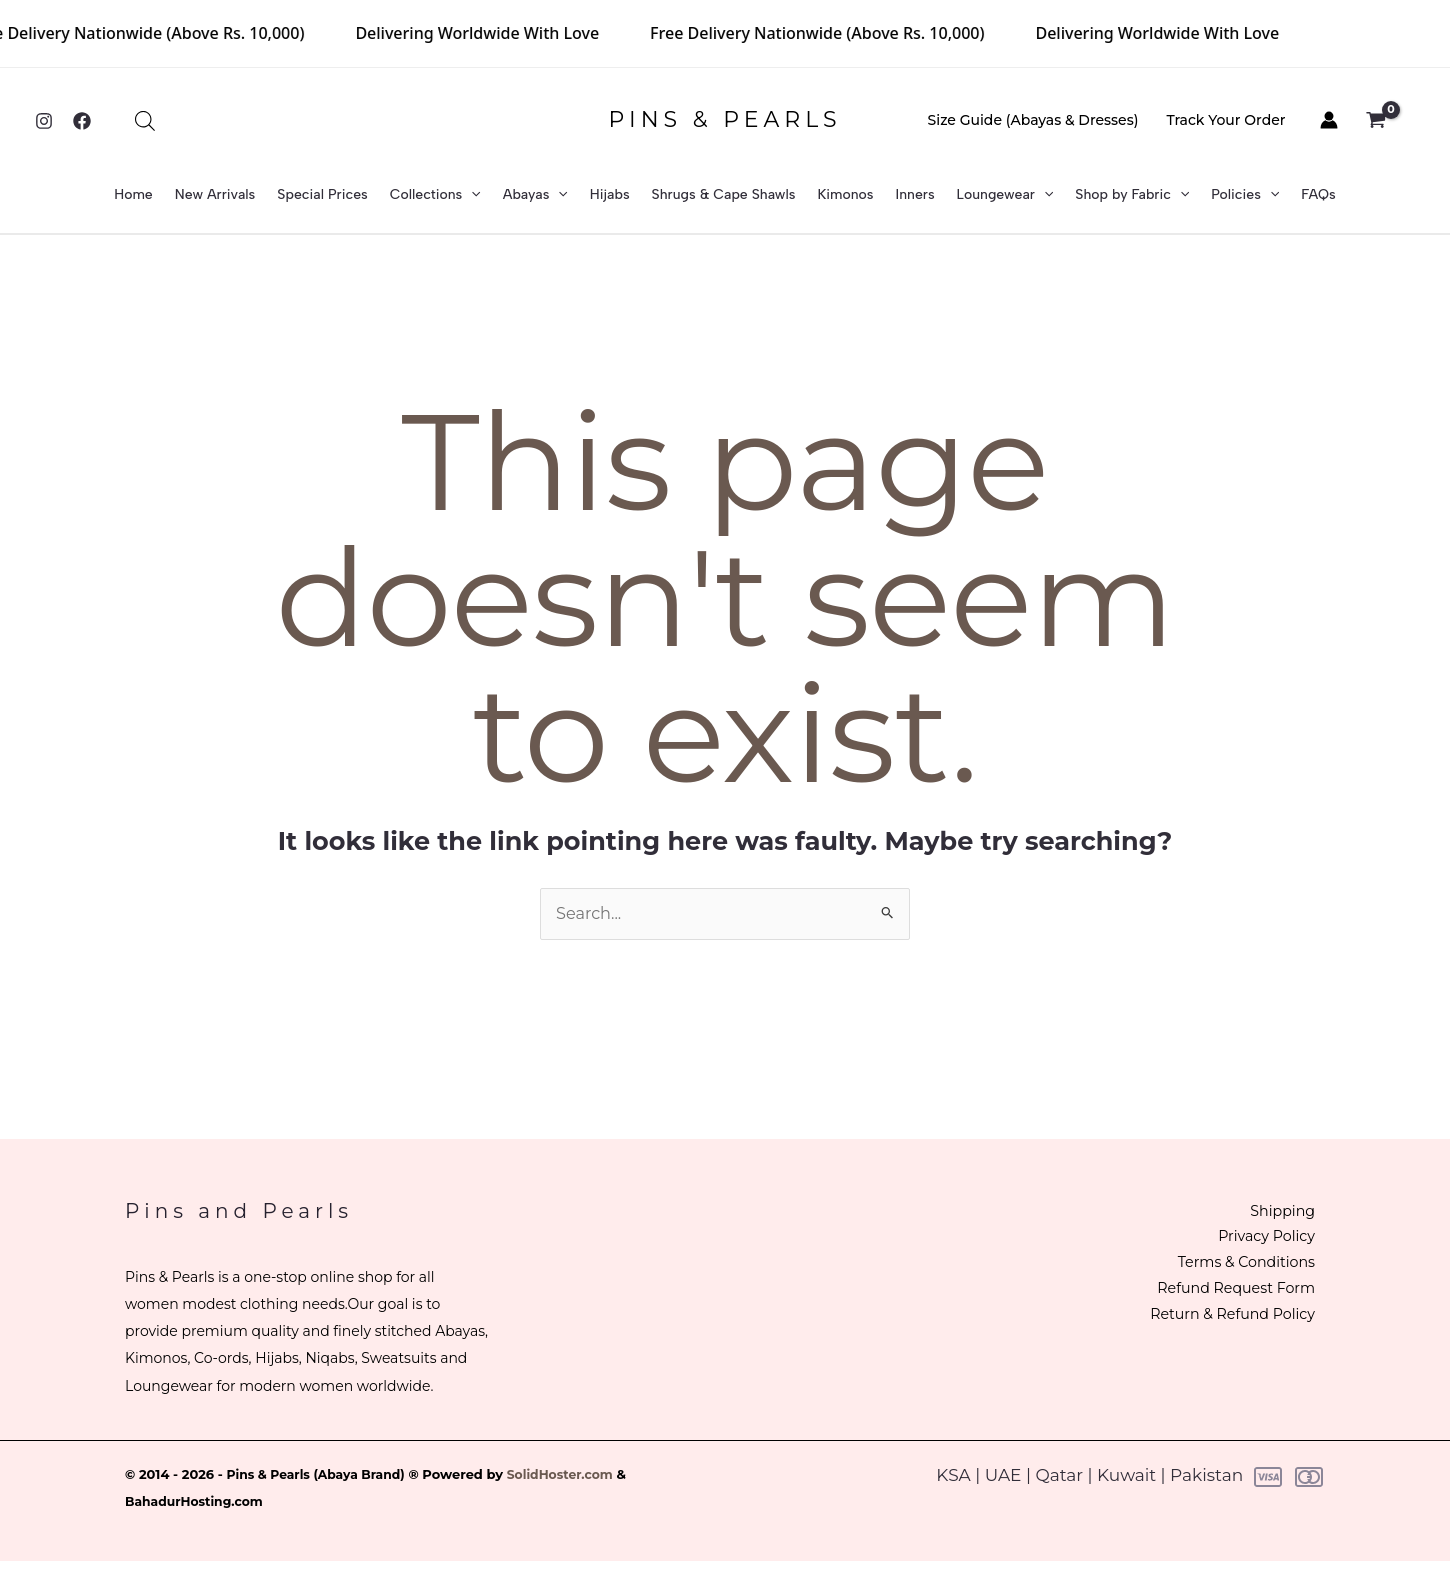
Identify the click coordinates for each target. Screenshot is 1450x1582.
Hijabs (610, 194)
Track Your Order (1225, 120)
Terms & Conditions (1228, 1267)
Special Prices (322, 194)
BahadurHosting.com (197, 1502)
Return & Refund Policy (1214, 1322)
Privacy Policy (1250, 1240)
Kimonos (845, 194)
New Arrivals (215, 194)
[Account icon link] (1329, 120)
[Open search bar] (145, 121)
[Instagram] (44, 121)
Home (133, 194)
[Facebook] (82, 121)
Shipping (1267, 1213)
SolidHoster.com (572, 1475)
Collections (435, 195)
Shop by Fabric (1132, 195)
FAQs (1318, 194)
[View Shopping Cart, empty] (1386, 121)
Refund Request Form (1218, 1295)
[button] (471, 195)
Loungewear (1005, 195)
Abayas (535, 195)
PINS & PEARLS (724, 119)
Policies (1245, 195)
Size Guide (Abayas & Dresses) (1033, 120)
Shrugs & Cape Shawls (724, 194)
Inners (915, 194)
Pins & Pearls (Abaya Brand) (321, 1475)
